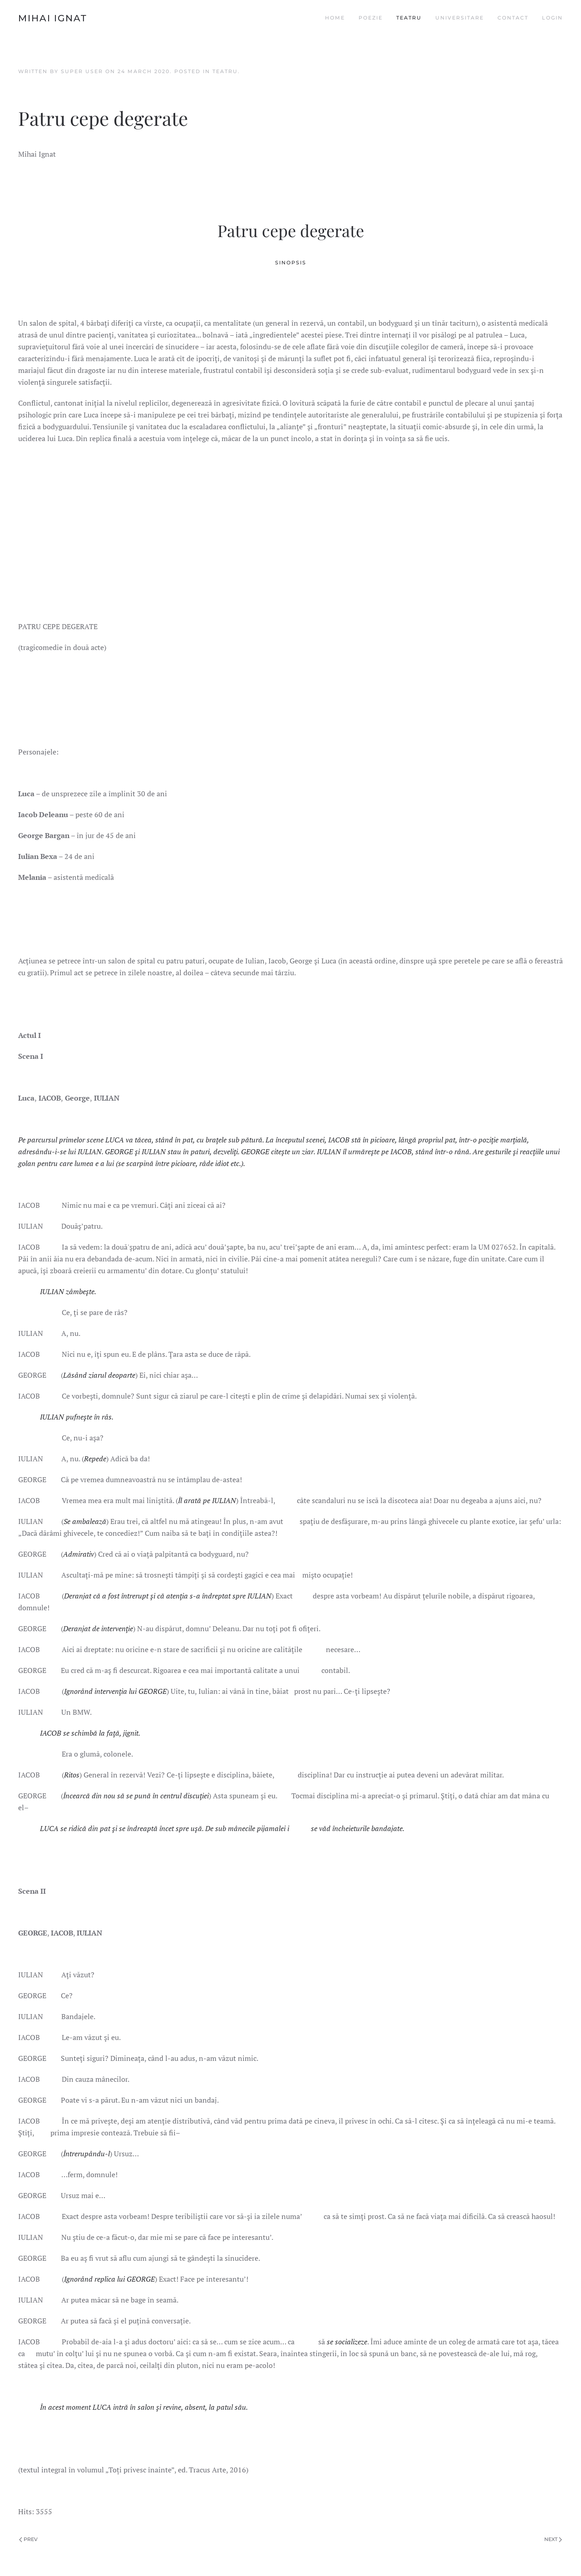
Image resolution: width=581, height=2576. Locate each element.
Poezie (371, 18)
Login (552, 18)
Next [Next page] (553, 2539)
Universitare (459, 18)
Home (335, 18)
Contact (512, 18)
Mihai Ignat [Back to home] (52, 18)
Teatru (409, 18)
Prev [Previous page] (28, 2539)
